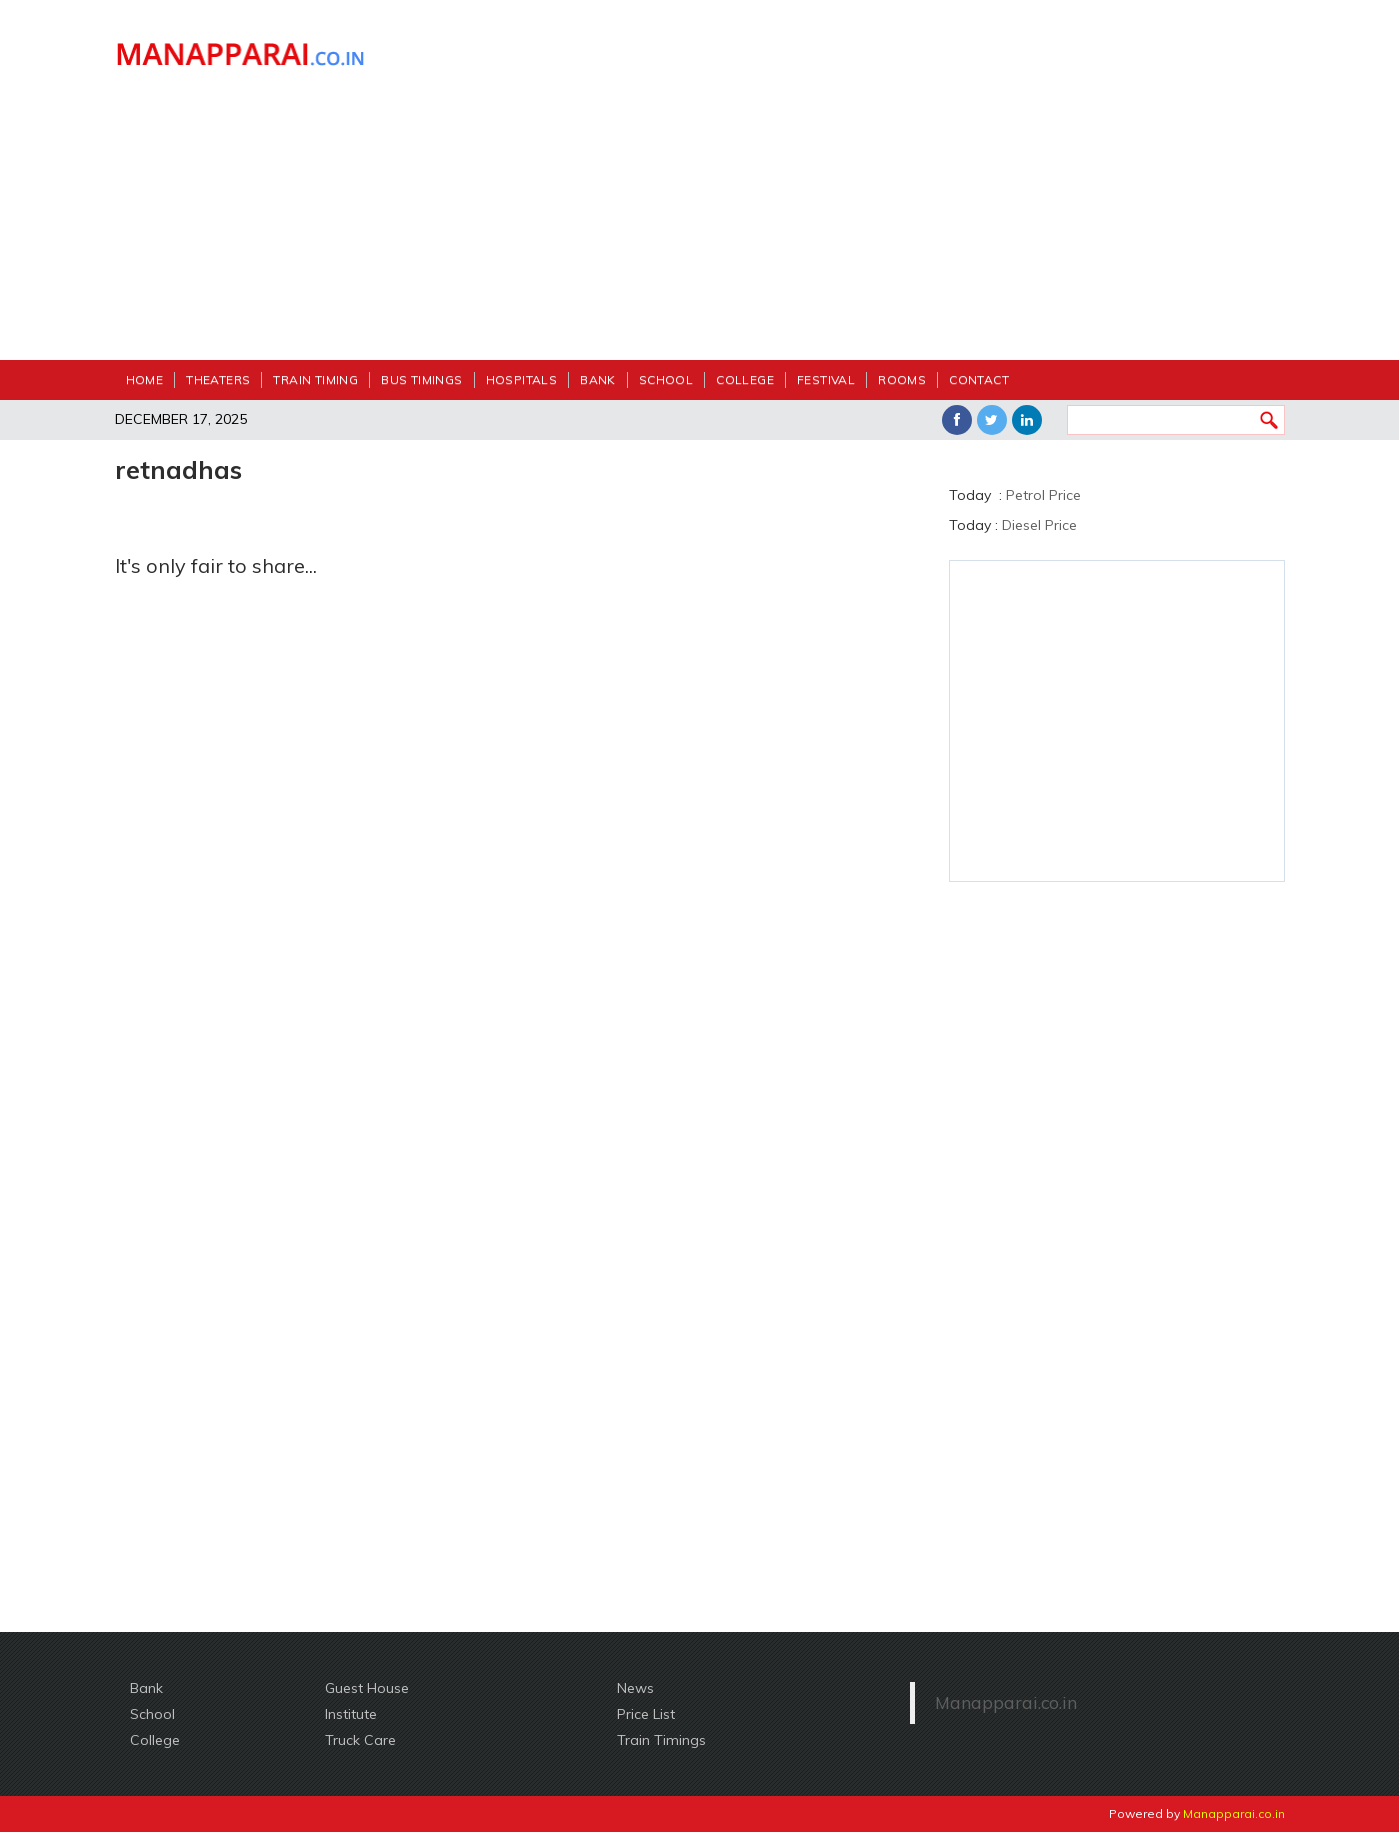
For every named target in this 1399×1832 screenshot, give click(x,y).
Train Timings (661, 1740)
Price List (646, 1714)
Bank (598, 379)
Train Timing (315, 379)
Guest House (367, 1688)
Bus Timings (421, 379)
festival (826, 379)
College (745, 379)
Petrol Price (1043, 495)
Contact (979, 379)
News (635, 1688)
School (666, 379)
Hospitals (522, 379)
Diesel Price (1039, 525)
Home (145, 379)
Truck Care (360, 1740)
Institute (351, 1714)
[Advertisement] (850, 190)
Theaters (218, 379)
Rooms (902, 379)
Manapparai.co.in (1006, 1702)
